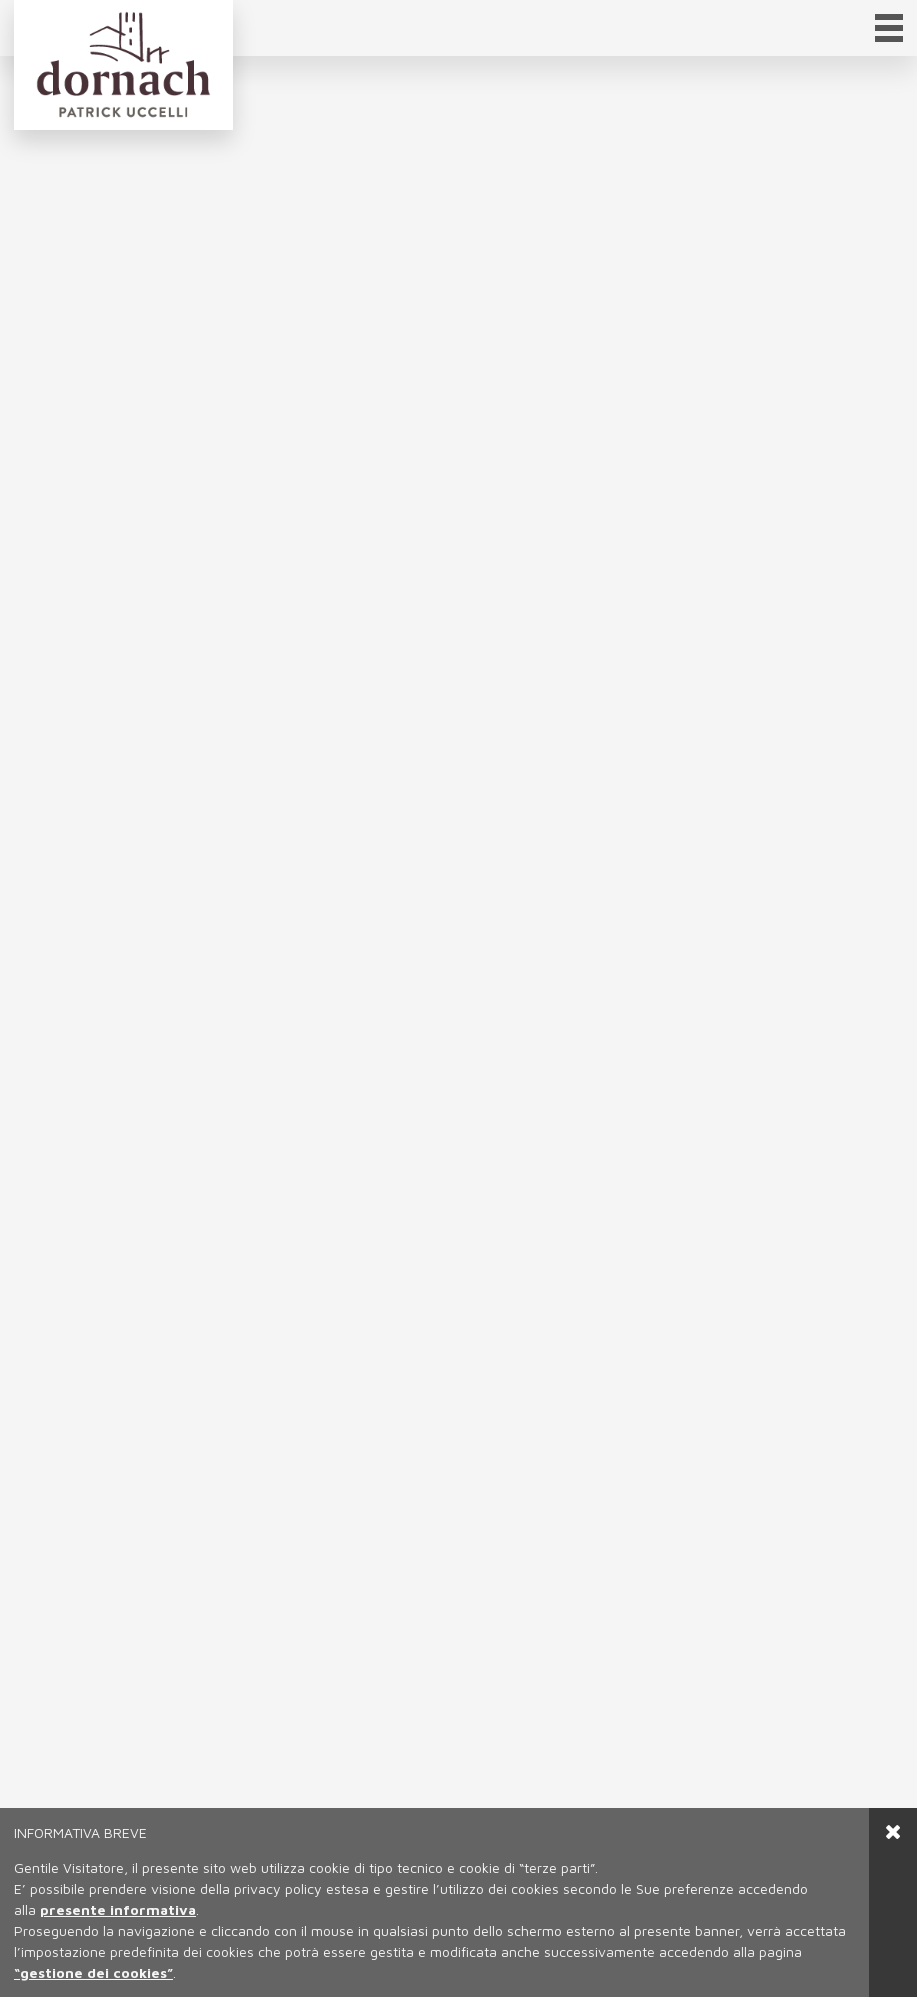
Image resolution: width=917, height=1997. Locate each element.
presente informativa (118, 1909)
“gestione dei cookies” (93, 1972)
